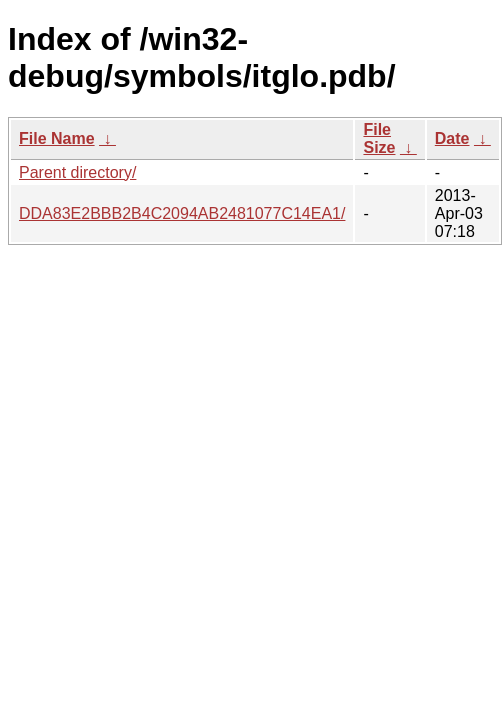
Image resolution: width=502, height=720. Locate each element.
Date (452, 138)
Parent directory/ (77, 172)
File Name (57, 138)
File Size (379, 138)
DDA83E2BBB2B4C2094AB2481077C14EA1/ (182, 213)
